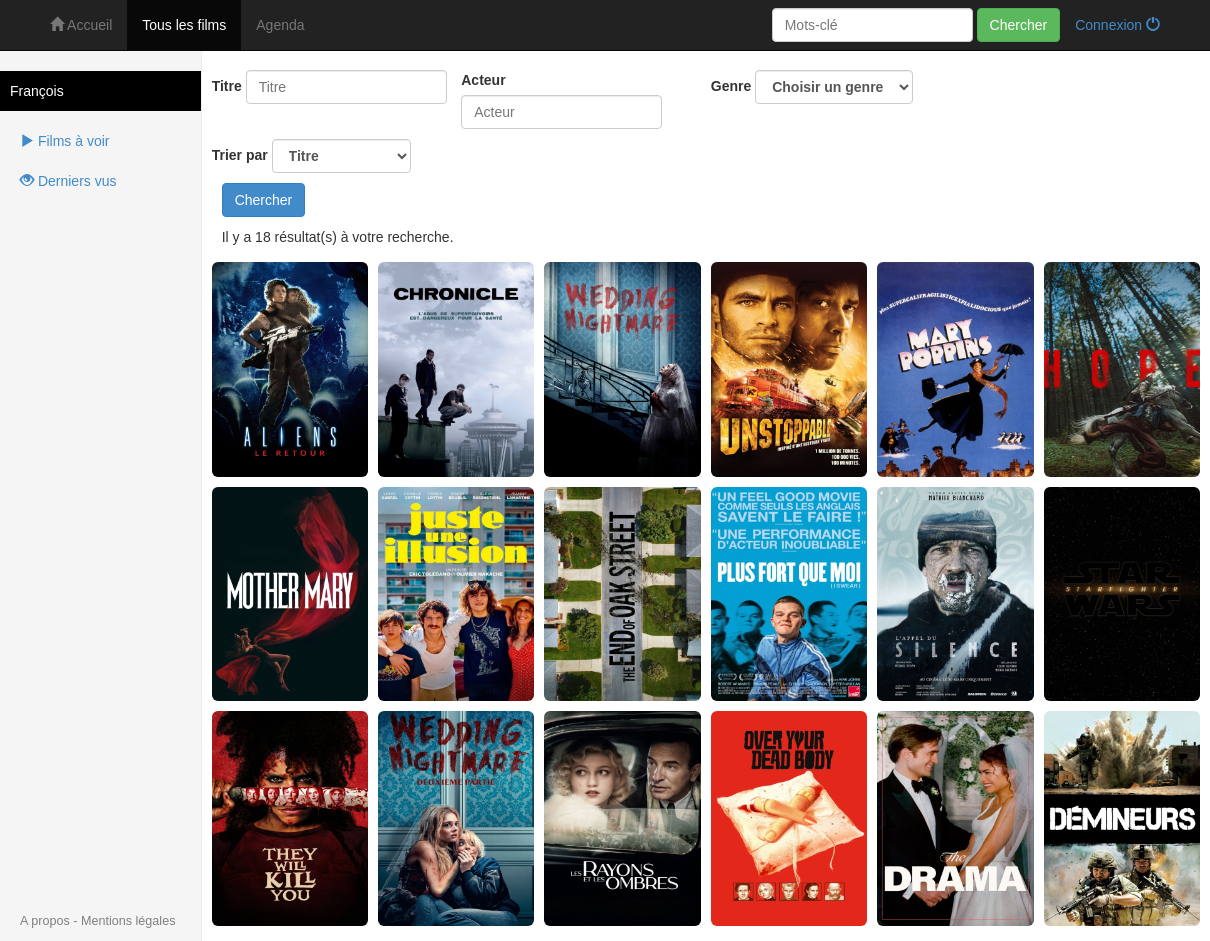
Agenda (280, 25)
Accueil (81, 25)
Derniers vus (68, 181)
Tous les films (184, 25)
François (37, 91)
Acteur (483, 80)
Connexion (1117, 25)
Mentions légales (128, 921)
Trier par (311, 156)
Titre (227, 86)
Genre (812, 87)
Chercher (1019, 25)
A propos (45, 921)
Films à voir (64, 141)
